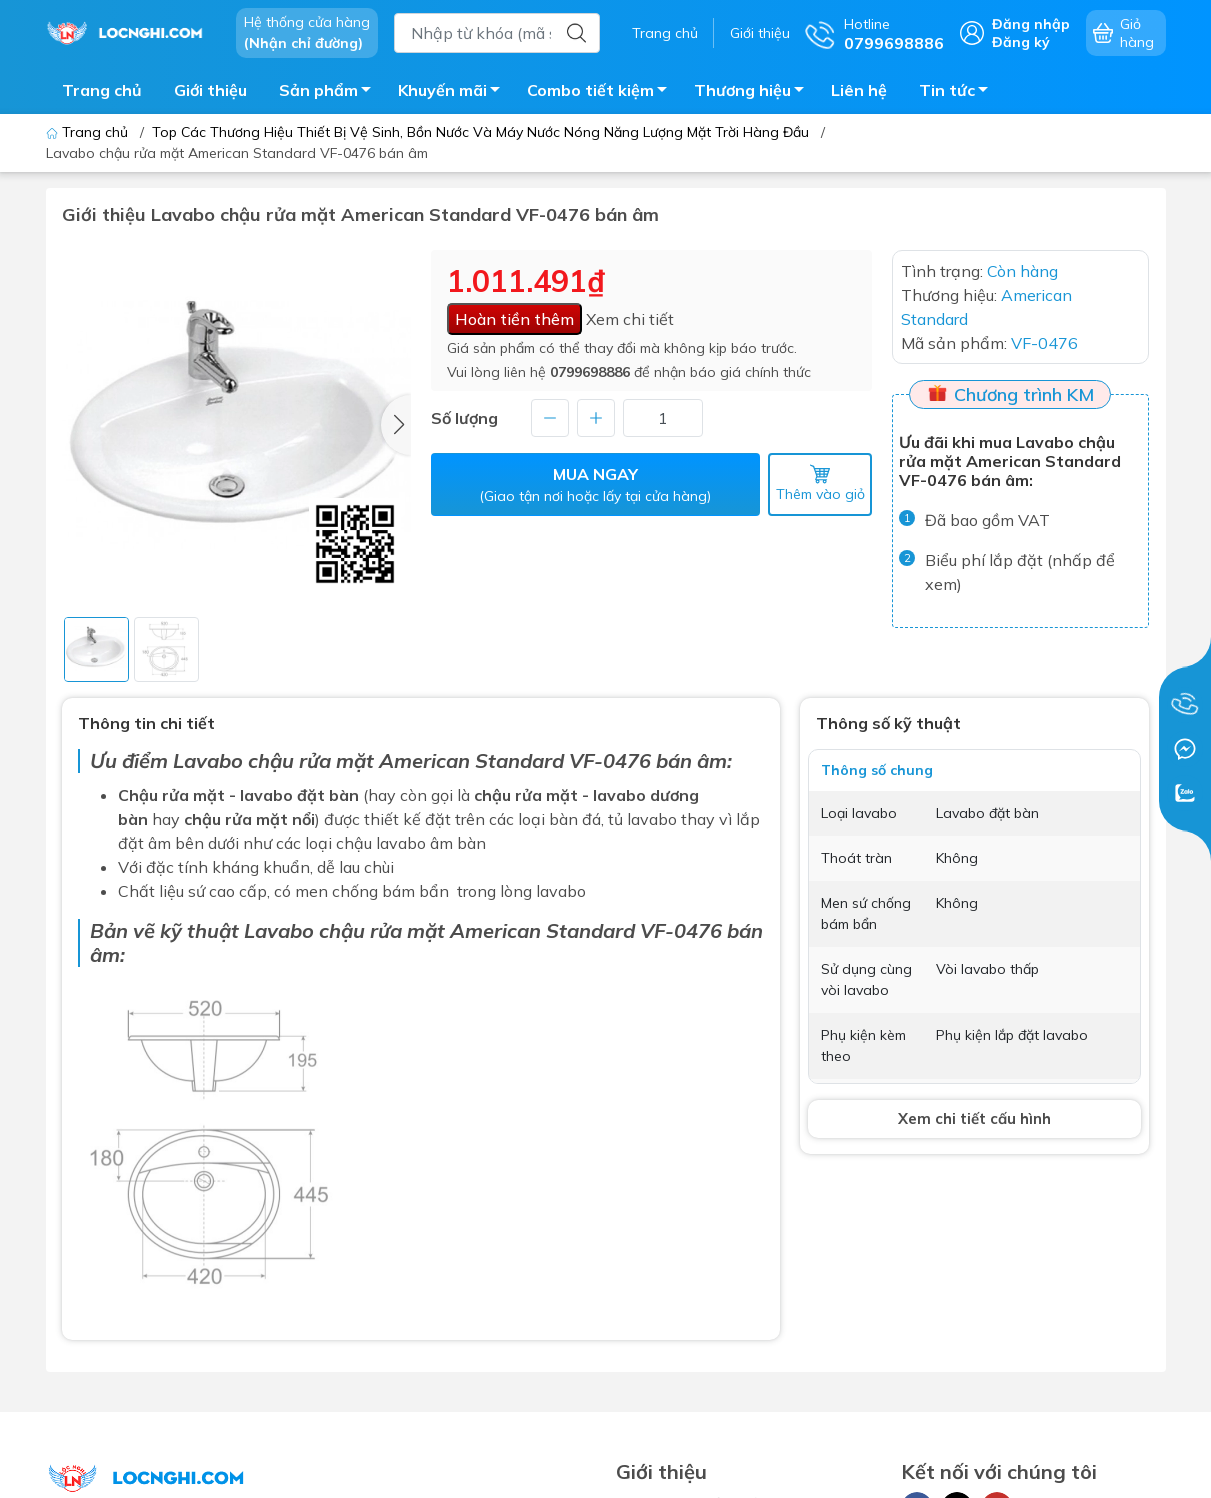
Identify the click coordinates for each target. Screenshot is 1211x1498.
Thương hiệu (754, 93)
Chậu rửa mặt (171, 795)
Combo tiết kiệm (602, 93)
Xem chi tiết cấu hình (974, 1118)
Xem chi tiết (630, 319)
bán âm (691, 760)
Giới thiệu (760, 33)
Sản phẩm (330, 93)
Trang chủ (665, 33)
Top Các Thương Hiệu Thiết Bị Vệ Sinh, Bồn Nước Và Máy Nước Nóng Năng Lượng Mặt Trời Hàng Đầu (480, 132)
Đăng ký (1021, 42)
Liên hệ (859, 90)
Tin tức (959, 93)
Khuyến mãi (454, 93)
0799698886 (590, 372)
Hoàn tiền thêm (514, 319)
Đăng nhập (1031, 24)
